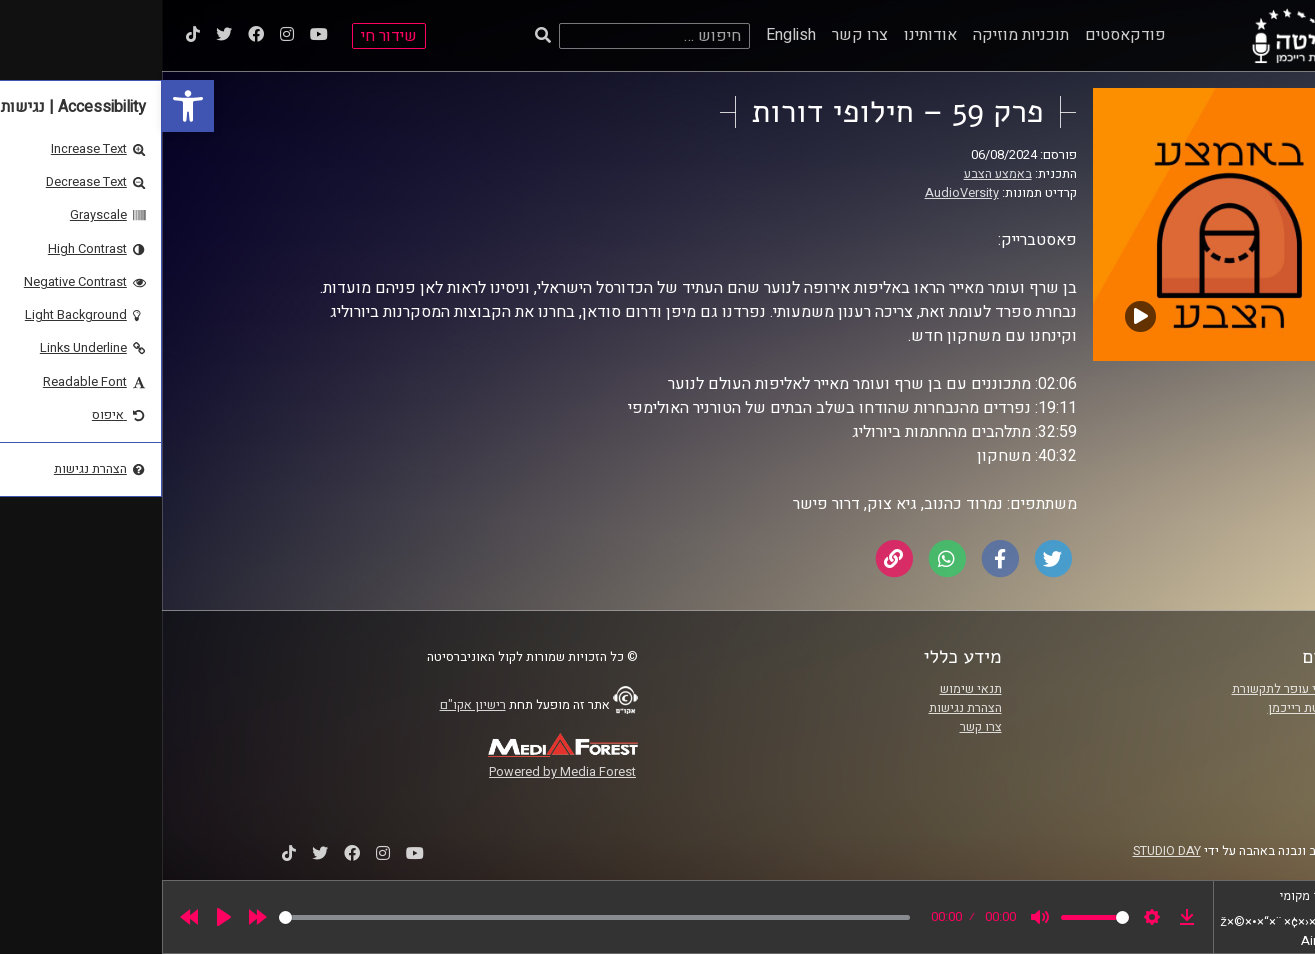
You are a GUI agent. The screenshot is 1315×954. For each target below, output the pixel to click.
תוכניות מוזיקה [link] (859, 35)
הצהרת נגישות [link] (803, 708)
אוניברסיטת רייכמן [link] (1155, 708)
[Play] (62, 917)
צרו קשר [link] (698, 35)
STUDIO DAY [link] (1005, 851)
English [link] (629, 35)
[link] (26, 106)
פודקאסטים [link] (963, 35)
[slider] (432, 917)
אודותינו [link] (768, 35)
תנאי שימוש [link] (809, 689)
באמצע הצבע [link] (836, 174)
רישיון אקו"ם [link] (311, 705)
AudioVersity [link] (800, 193)
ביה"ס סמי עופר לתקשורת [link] (1137, 689)
